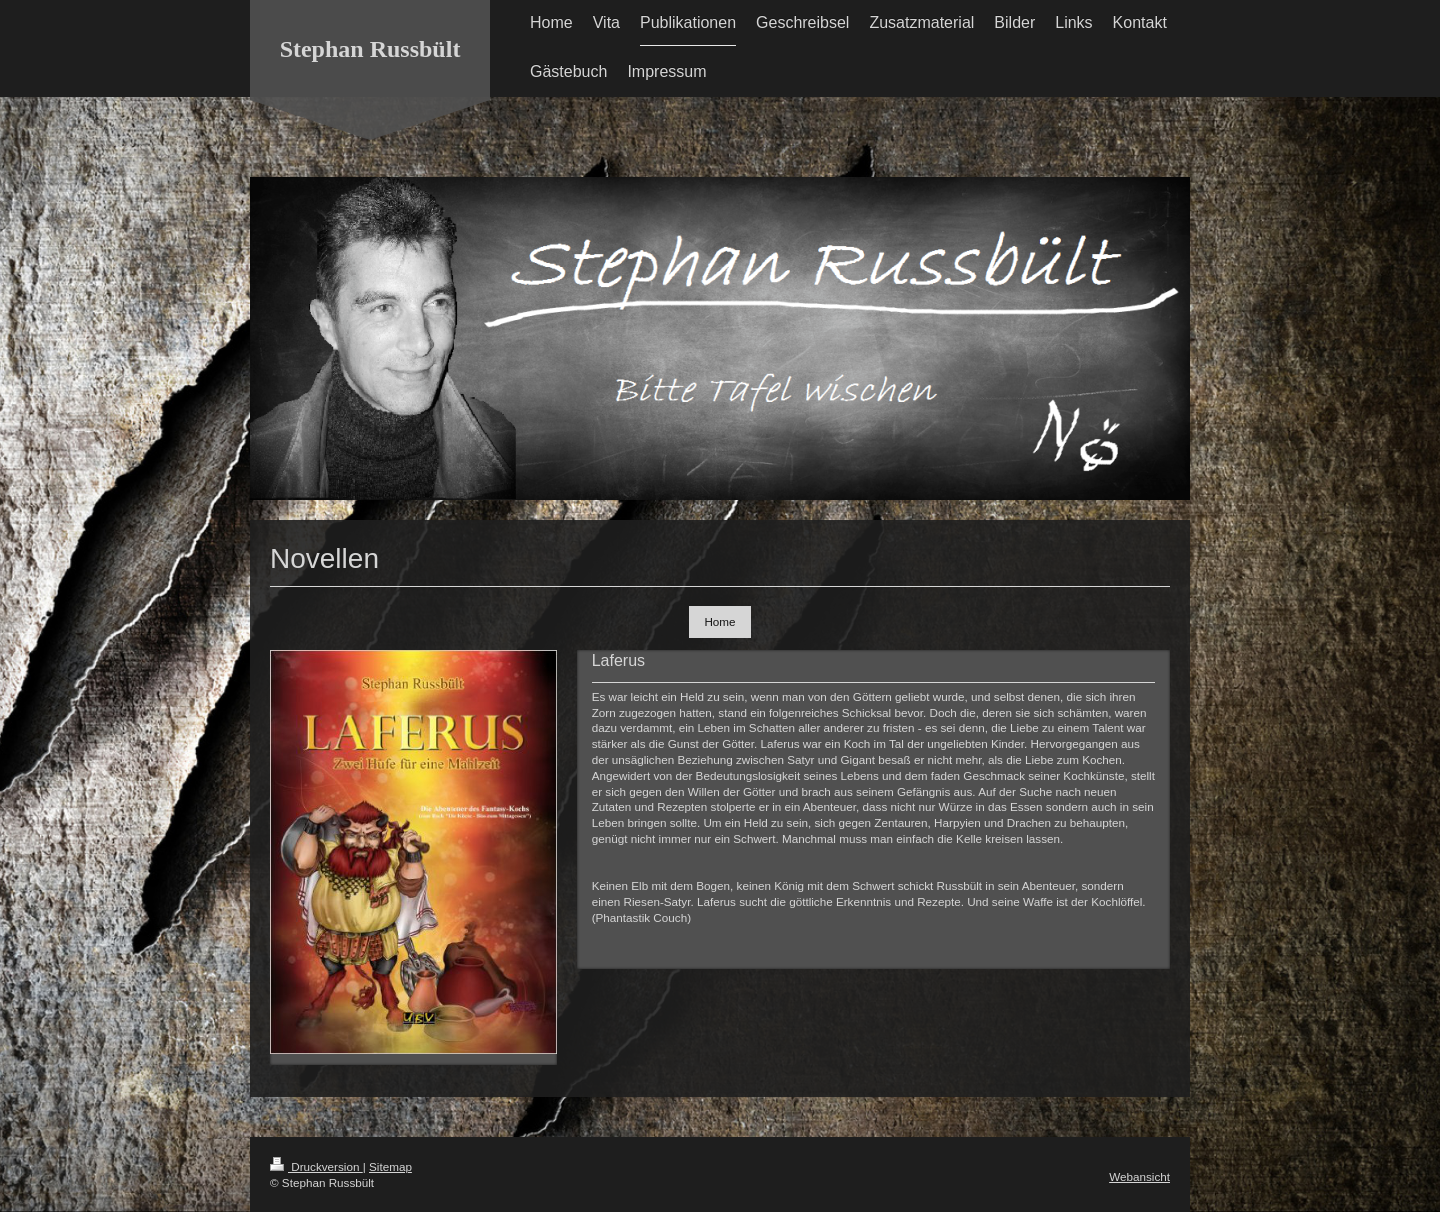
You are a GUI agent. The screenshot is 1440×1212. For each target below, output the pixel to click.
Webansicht (1139, 1176)
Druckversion (316, 1166)
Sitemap (390, 1166)
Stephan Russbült (370, 49)
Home (719, 621)
